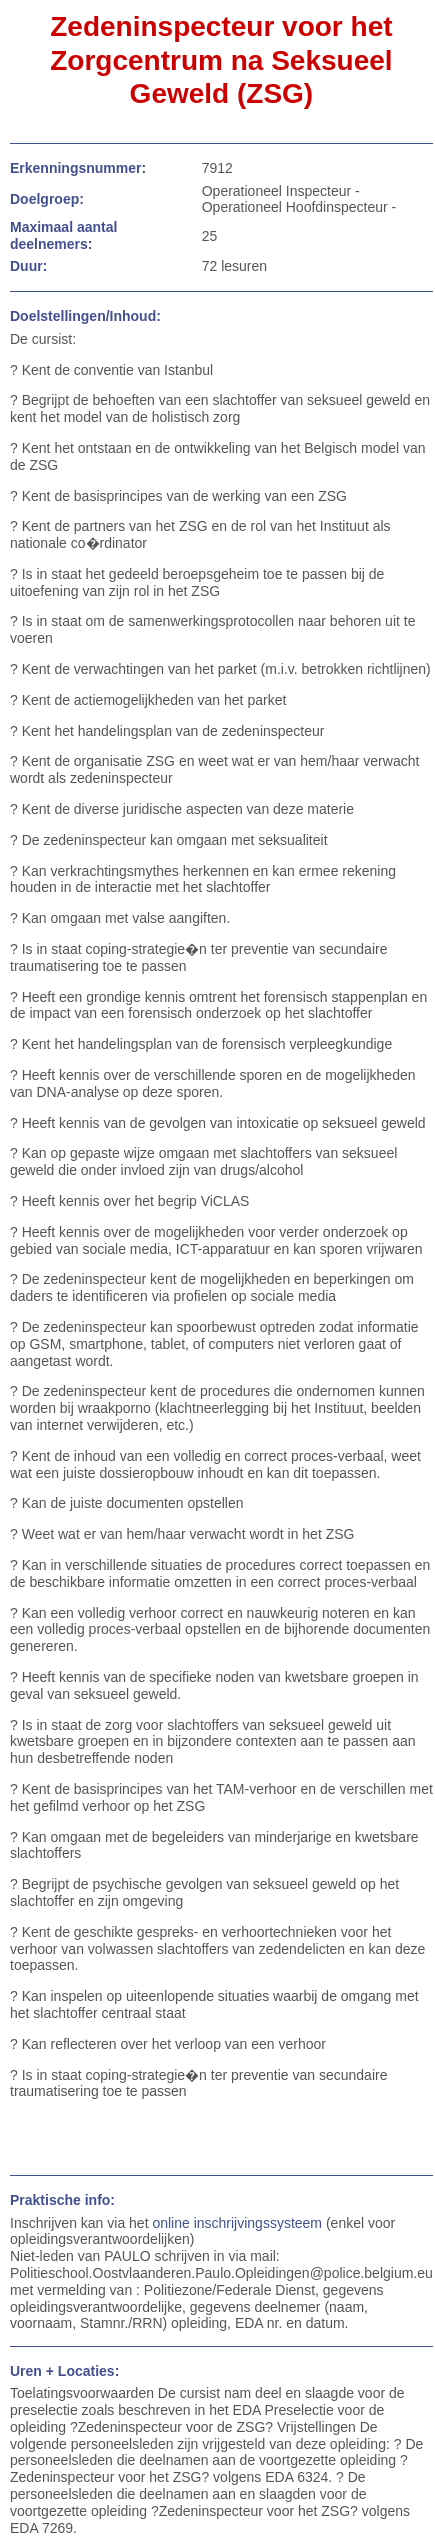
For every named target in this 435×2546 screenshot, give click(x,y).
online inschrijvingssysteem (237, 2223)
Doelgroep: (47, 199)
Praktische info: (62, 2200)
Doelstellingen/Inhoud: (85, 316)
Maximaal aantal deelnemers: (63, 235)
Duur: (28, 266)
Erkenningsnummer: (78, 168)
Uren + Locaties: (64, 2371)
